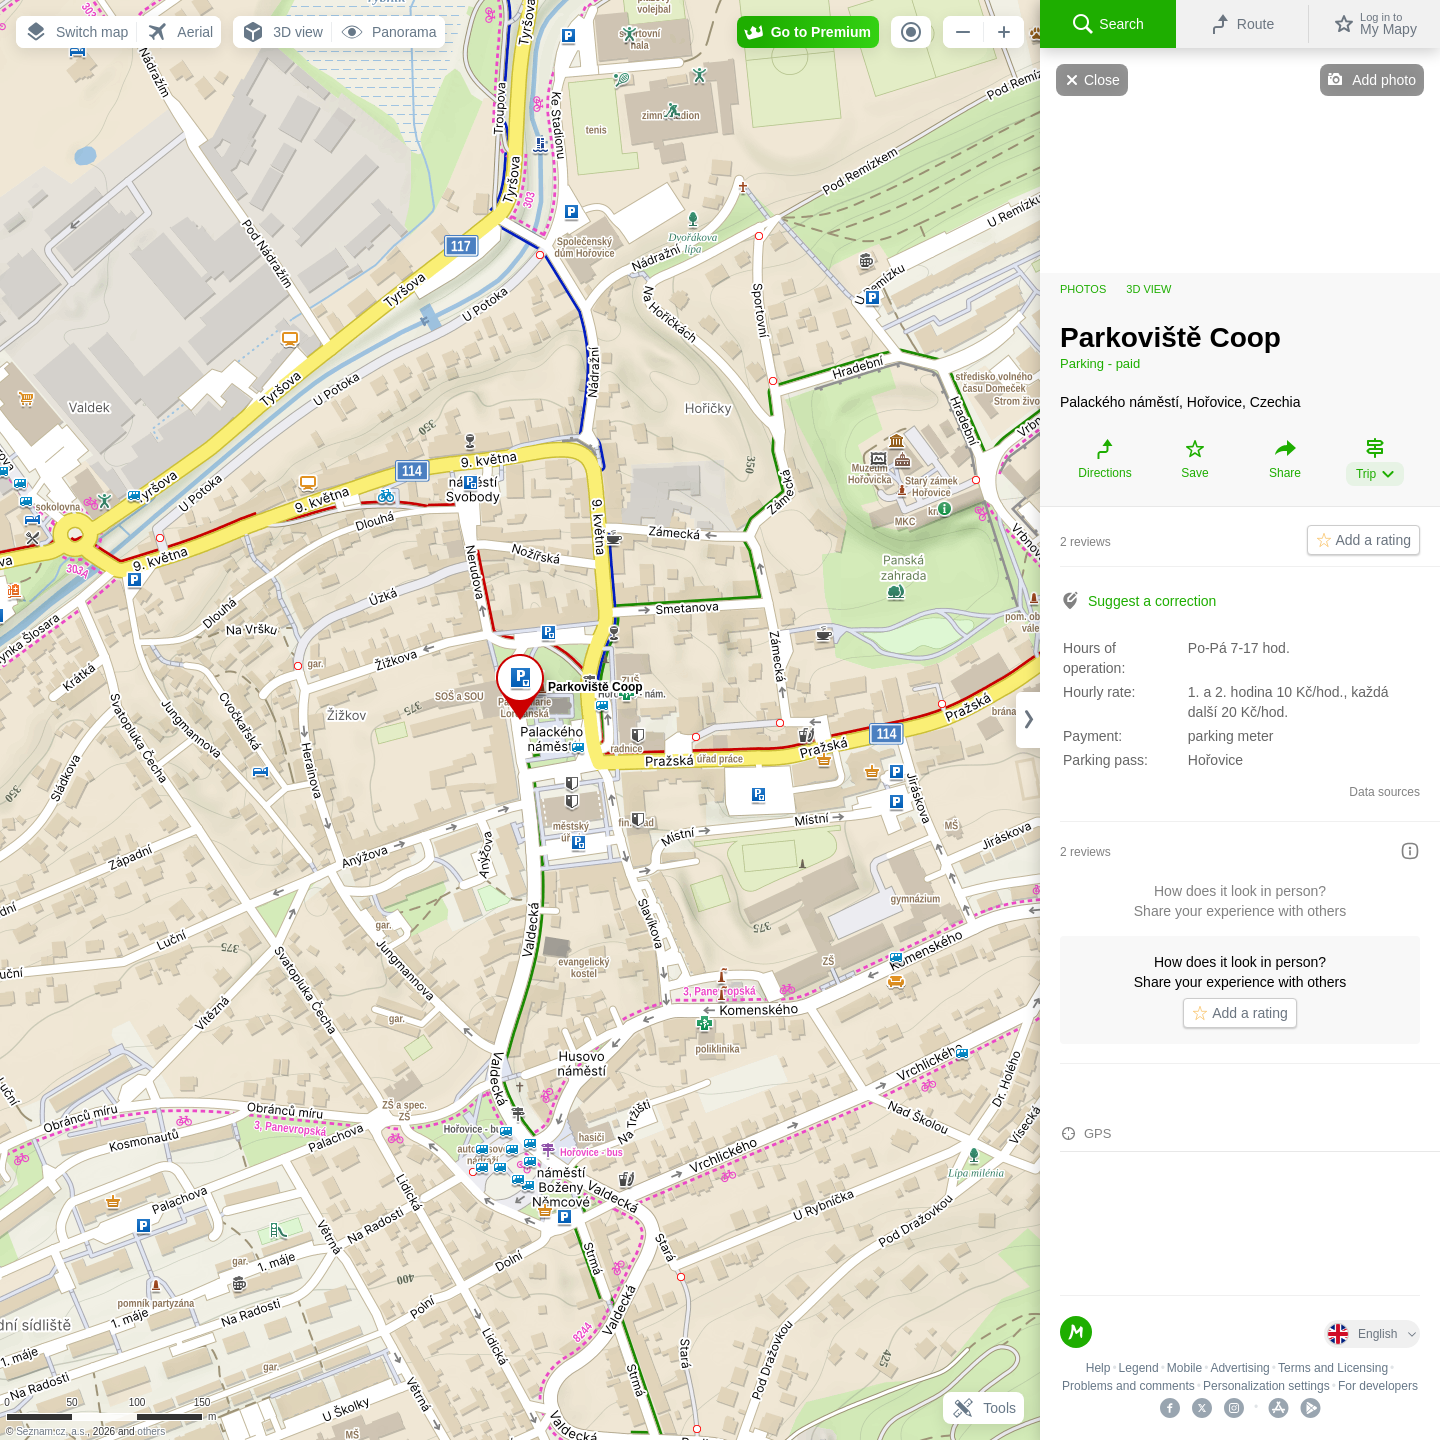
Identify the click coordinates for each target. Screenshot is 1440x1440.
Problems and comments (1128, 1386)
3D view (1148, 289)
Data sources (1384, 792)
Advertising (1239, 1368)
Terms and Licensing (1333, 1368)
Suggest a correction (1152, 601)
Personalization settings (1266, 1386)
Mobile (1184, 1368)
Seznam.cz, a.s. (51, 1431)
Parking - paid (1100, 363)
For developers (1378, 1386)
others (151, 1431)
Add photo (1384, 80)
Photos (1083, 289)
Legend (1139, 1368)
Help (1098, 1368)
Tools (983, 1408)
